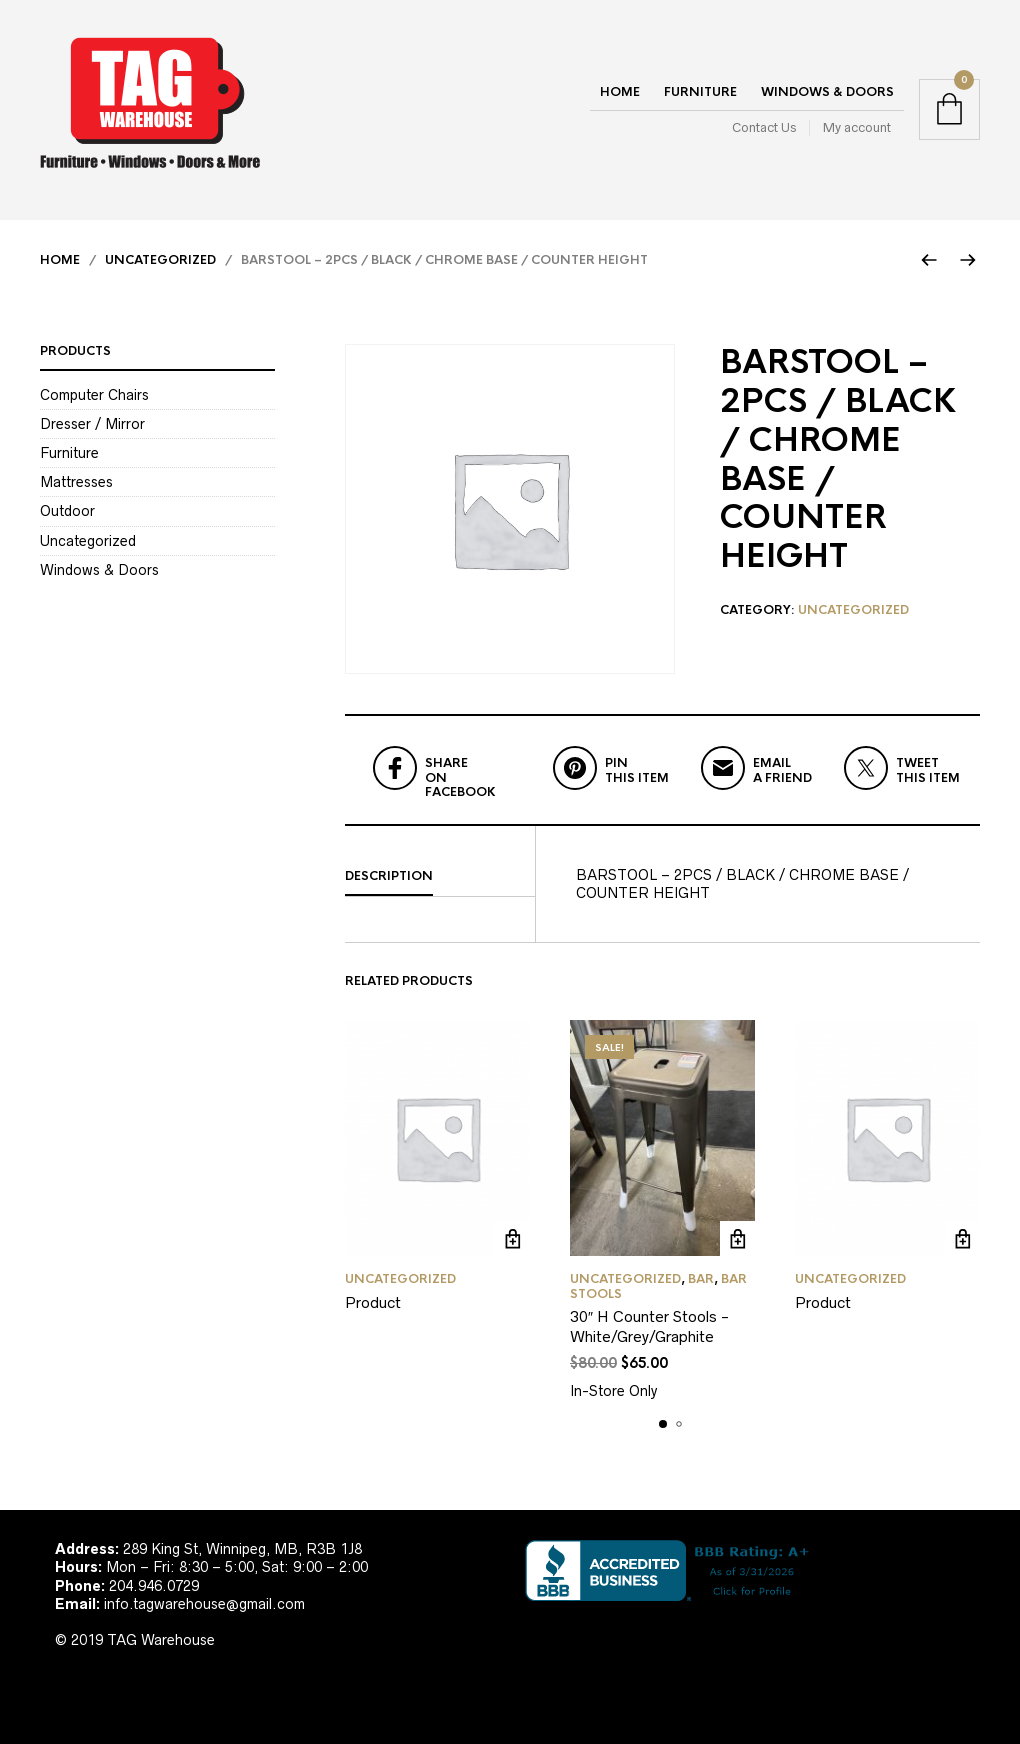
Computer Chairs (94, 395)
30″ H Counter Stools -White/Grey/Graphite (649, 1326)
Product (373, 1302)
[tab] (440, 877)
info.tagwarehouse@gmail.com (204, 1604)
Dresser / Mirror (92, 424)
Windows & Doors (827, 92)
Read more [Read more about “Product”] (512, 1238)
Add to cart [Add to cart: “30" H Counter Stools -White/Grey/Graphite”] (737, 1238)
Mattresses (76, 482)
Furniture (700, 92)
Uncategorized (160, 260)
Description (389, 876)
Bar (701, 1279)
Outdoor (67, 511)
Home (620, 92)
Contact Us (764, 127)
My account (857, 127)
